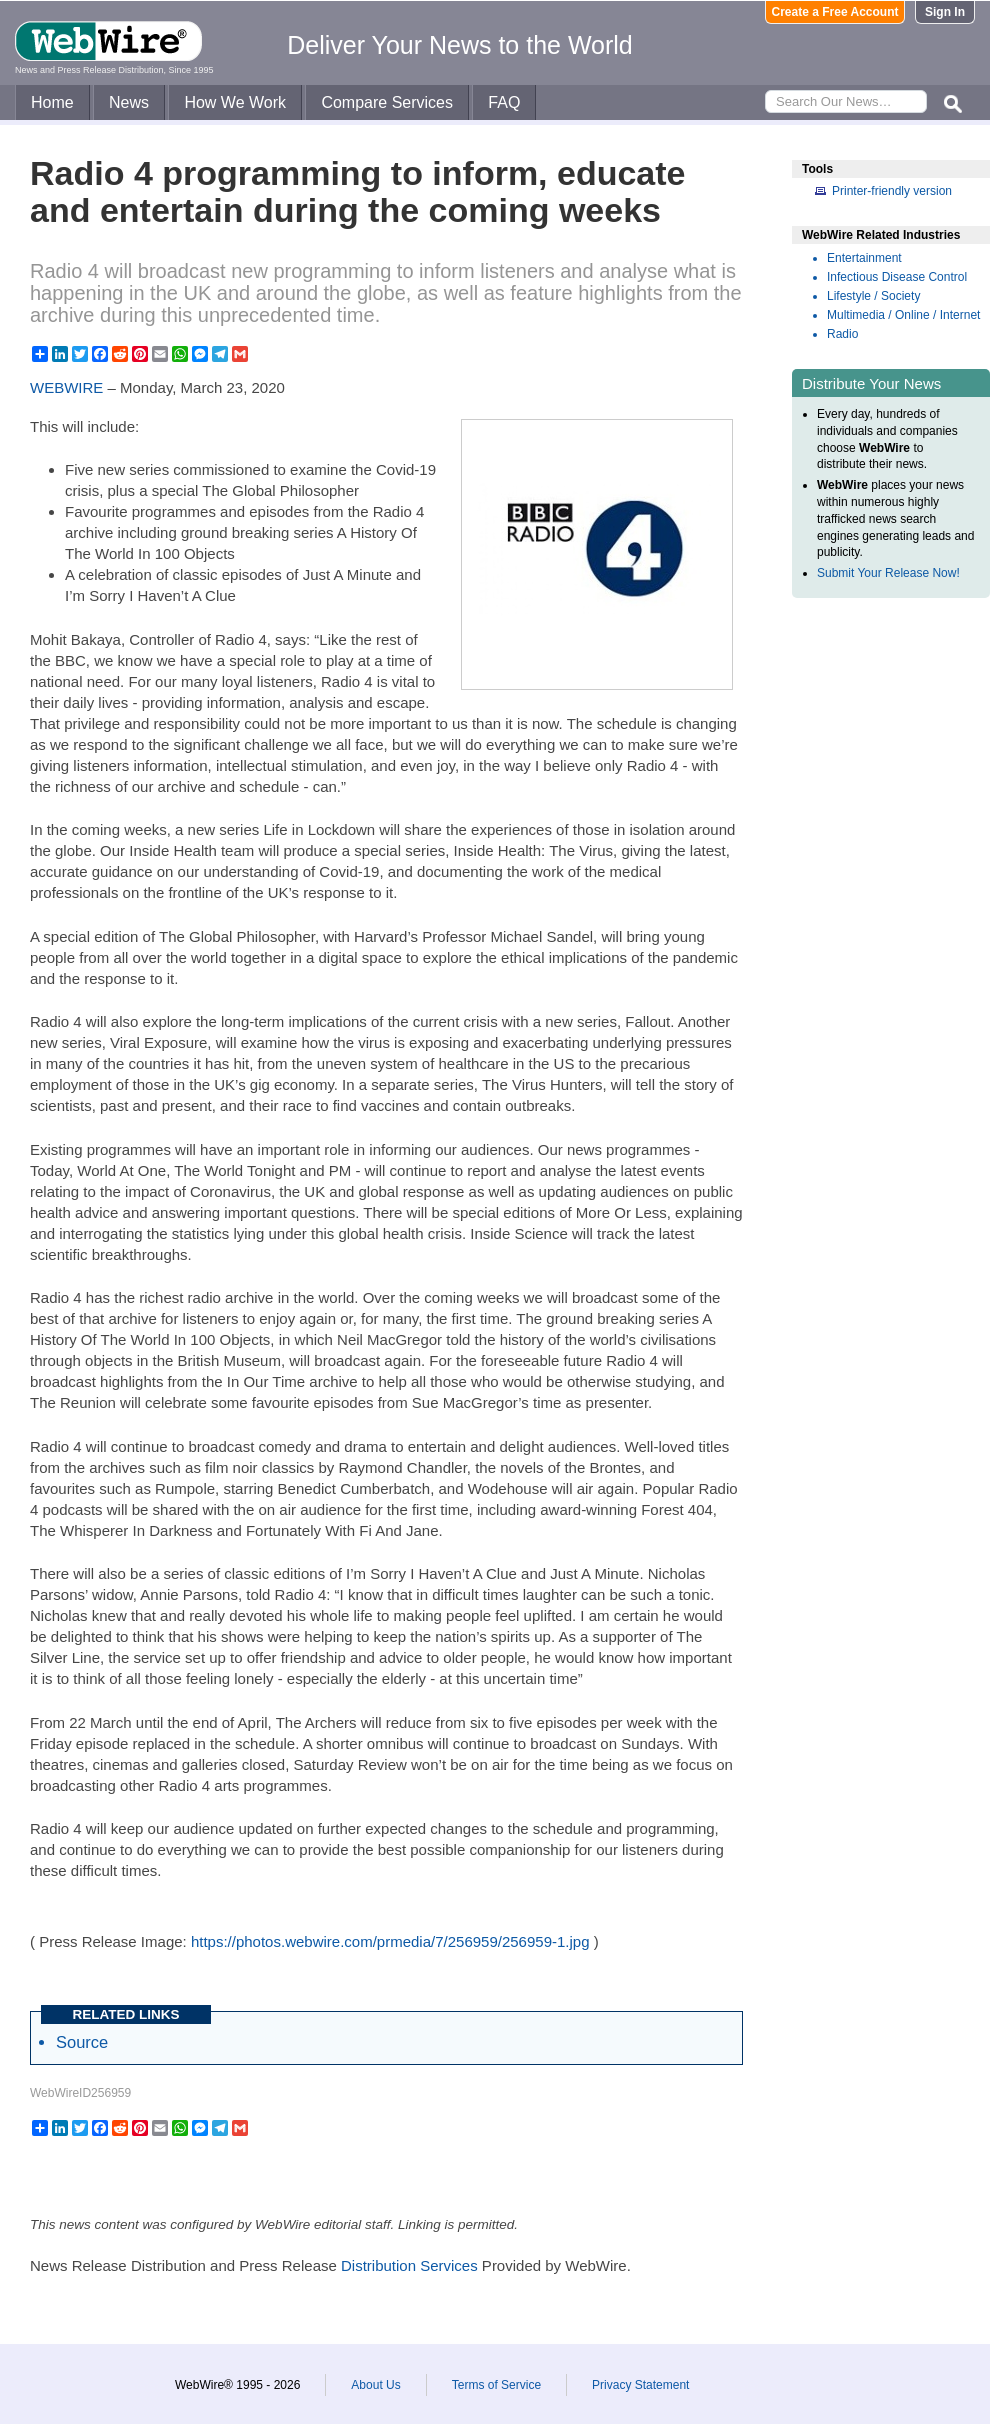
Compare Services (387, 102)
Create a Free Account (835, 12)
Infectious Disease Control (897, 277)
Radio (842, 334)
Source (82, 2042)
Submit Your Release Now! (888, 573)
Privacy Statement (640, 2385)
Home (52, 102)
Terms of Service (496, 2385)
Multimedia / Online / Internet (903, 315)
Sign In (945, 12)
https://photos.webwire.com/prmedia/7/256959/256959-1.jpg (390, 1941)
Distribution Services (409, 2265)
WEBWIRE (66, 387)
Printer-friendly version (892, 191)
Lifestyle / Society (873, 296)
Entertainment (864, 258)
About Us (375, 2385)
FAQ (504, 102)
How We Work (235, 102)
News (129, 102)
